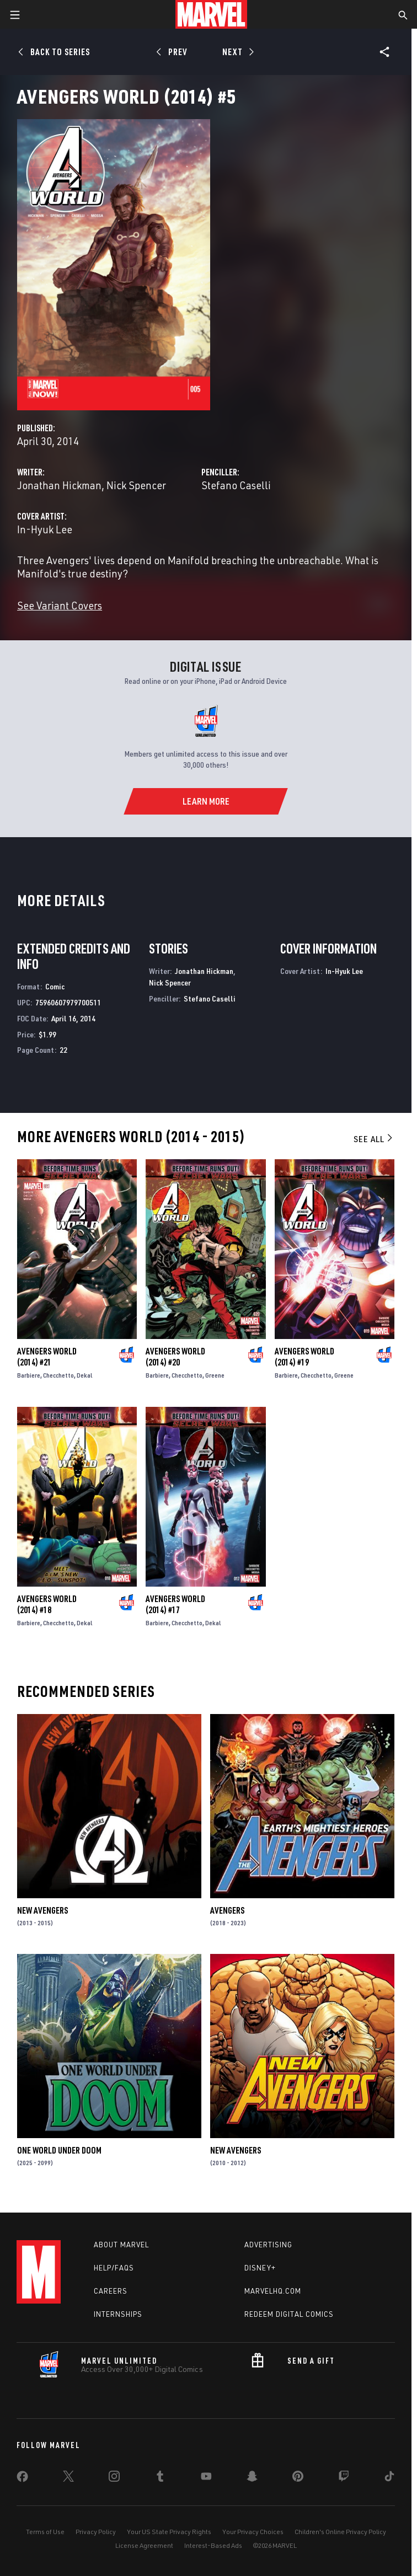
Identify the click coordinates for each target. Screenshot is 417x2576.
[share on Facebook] (22, 2478)
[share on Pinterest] (297, 2478)
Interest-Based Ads (213, 2545)
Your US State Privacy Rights (169, 2531)
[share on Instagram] (114, 2478)
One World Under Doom (59, 2150)
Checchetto (58, 1375)
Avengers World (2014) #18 (47, 1604)
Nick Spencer (136, 485)
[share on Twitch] (343, 2478)
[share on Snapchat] (252, 2478)
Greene (214, 1375)
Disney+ (260, 2267)
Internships (118, 2314)
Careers (110, 2290)
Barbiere (28, 1375)
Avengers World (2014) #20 (175, 1357)
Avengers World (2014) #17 (175, 1604)
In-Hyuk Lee (44, 529)
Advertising (268, 2244)
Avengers (227, 1910)
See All (374, 1138)
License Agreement (144, 2545)
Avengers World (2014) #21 (47, 1357)
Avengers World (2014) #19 (304, 1357)
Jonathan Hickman (59, 485)
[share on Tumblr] (159, 2478)
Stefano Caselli (236, 485)
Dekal (85, 1375)
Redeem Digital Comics (289, 2314)
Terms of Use (45, 2531)
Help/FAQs (114, 2267)
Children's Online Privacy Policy (340, 2531)
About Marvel (121, 2244)
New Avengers (42, 1910)
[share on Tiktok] (389, 2478)
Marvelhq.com (272, 2290)
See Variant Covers (59, 605)
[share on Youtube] (206, 2478)
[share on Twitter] (68, 2478)
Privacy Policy (96, 2531)
